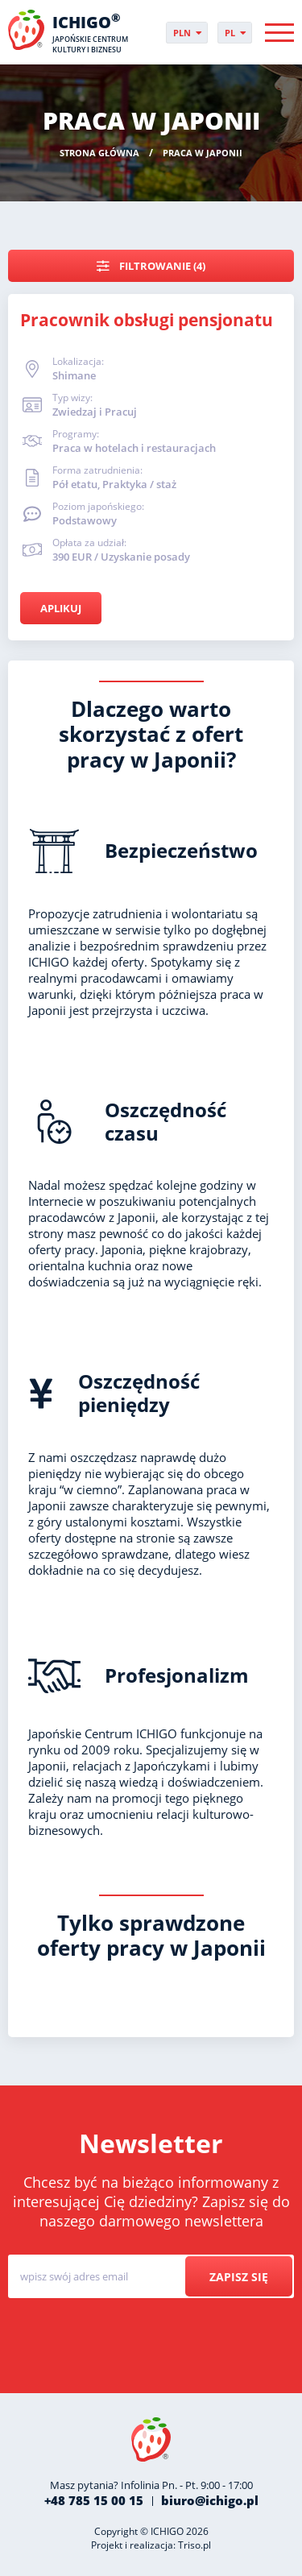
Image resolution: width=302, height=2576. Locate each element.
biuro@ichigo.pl (210, 2500)
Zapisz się (238, 2276)
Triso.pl (194, 2545)
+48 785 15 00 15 (93, 2500)
